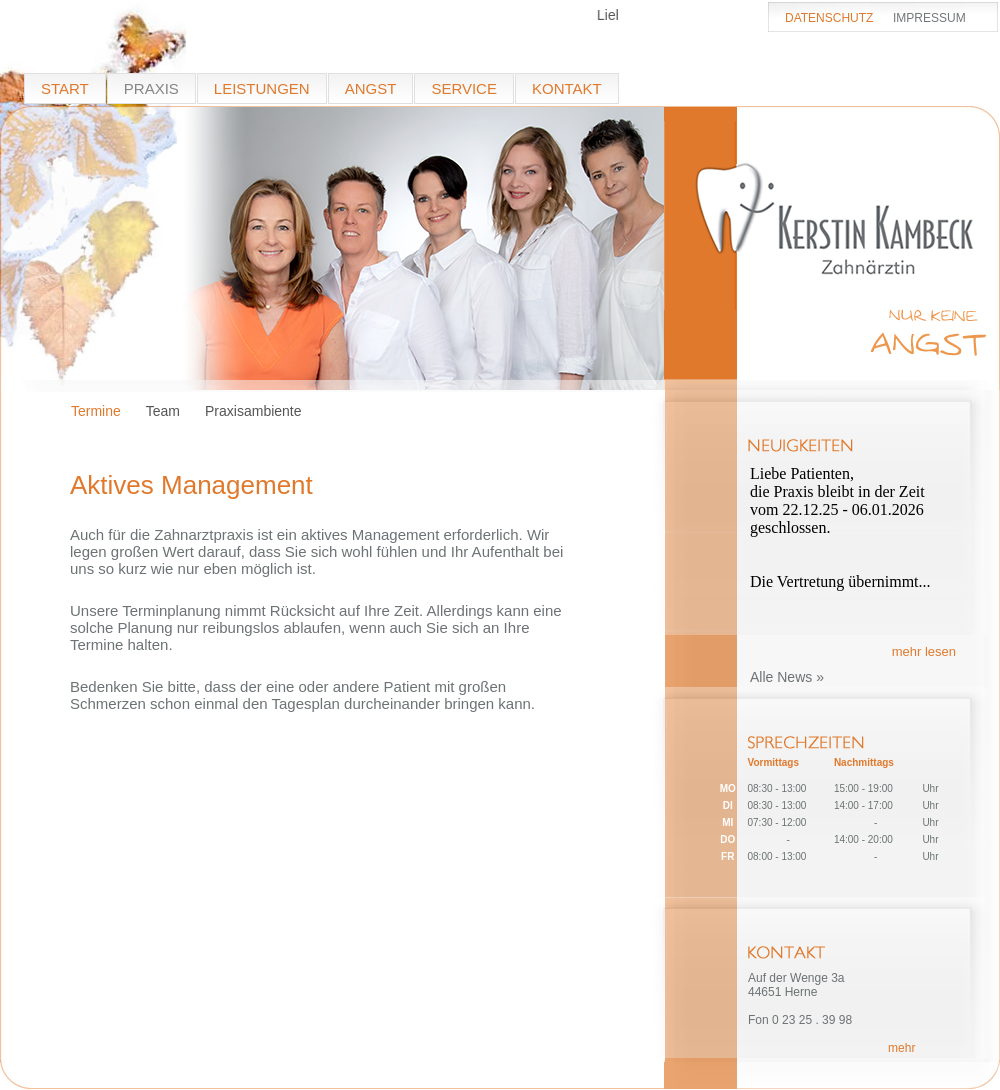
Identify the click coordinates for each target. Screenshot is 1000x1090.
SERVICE (464, 88)
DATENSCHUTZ (829, 18)
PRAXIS (151, 88)
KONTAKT (567, 88)
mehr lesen (924, 651)
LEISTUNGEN (262, 88)
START (65, 88)
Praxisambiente (253, 411)
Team (163, 411)
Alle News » (787, 677)
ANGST (371, 88)
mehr (901, 1048)
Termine (96, 411)
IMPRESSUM (929, 18)
